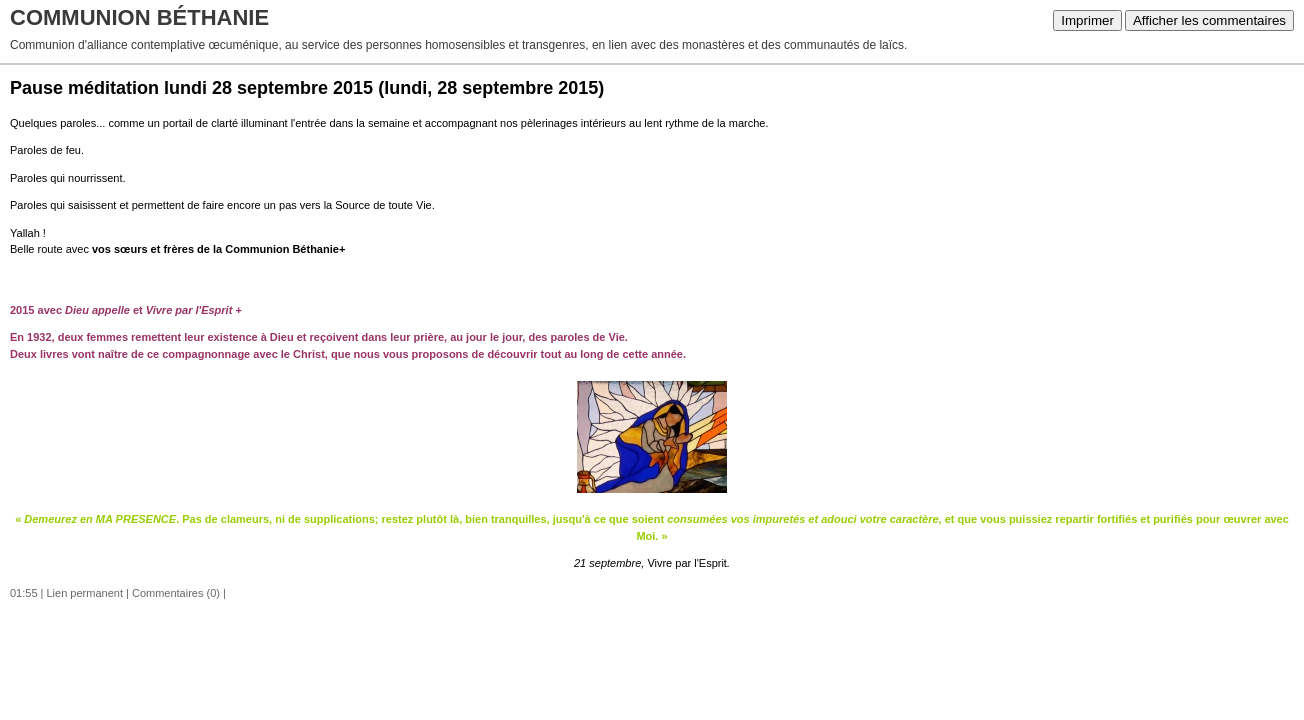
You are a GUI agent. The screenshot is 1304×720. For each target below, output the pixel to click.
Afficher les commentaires (1209, 20)
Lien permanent (85, 593)
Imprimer (1087, 20)
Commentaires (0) (176, 593)
